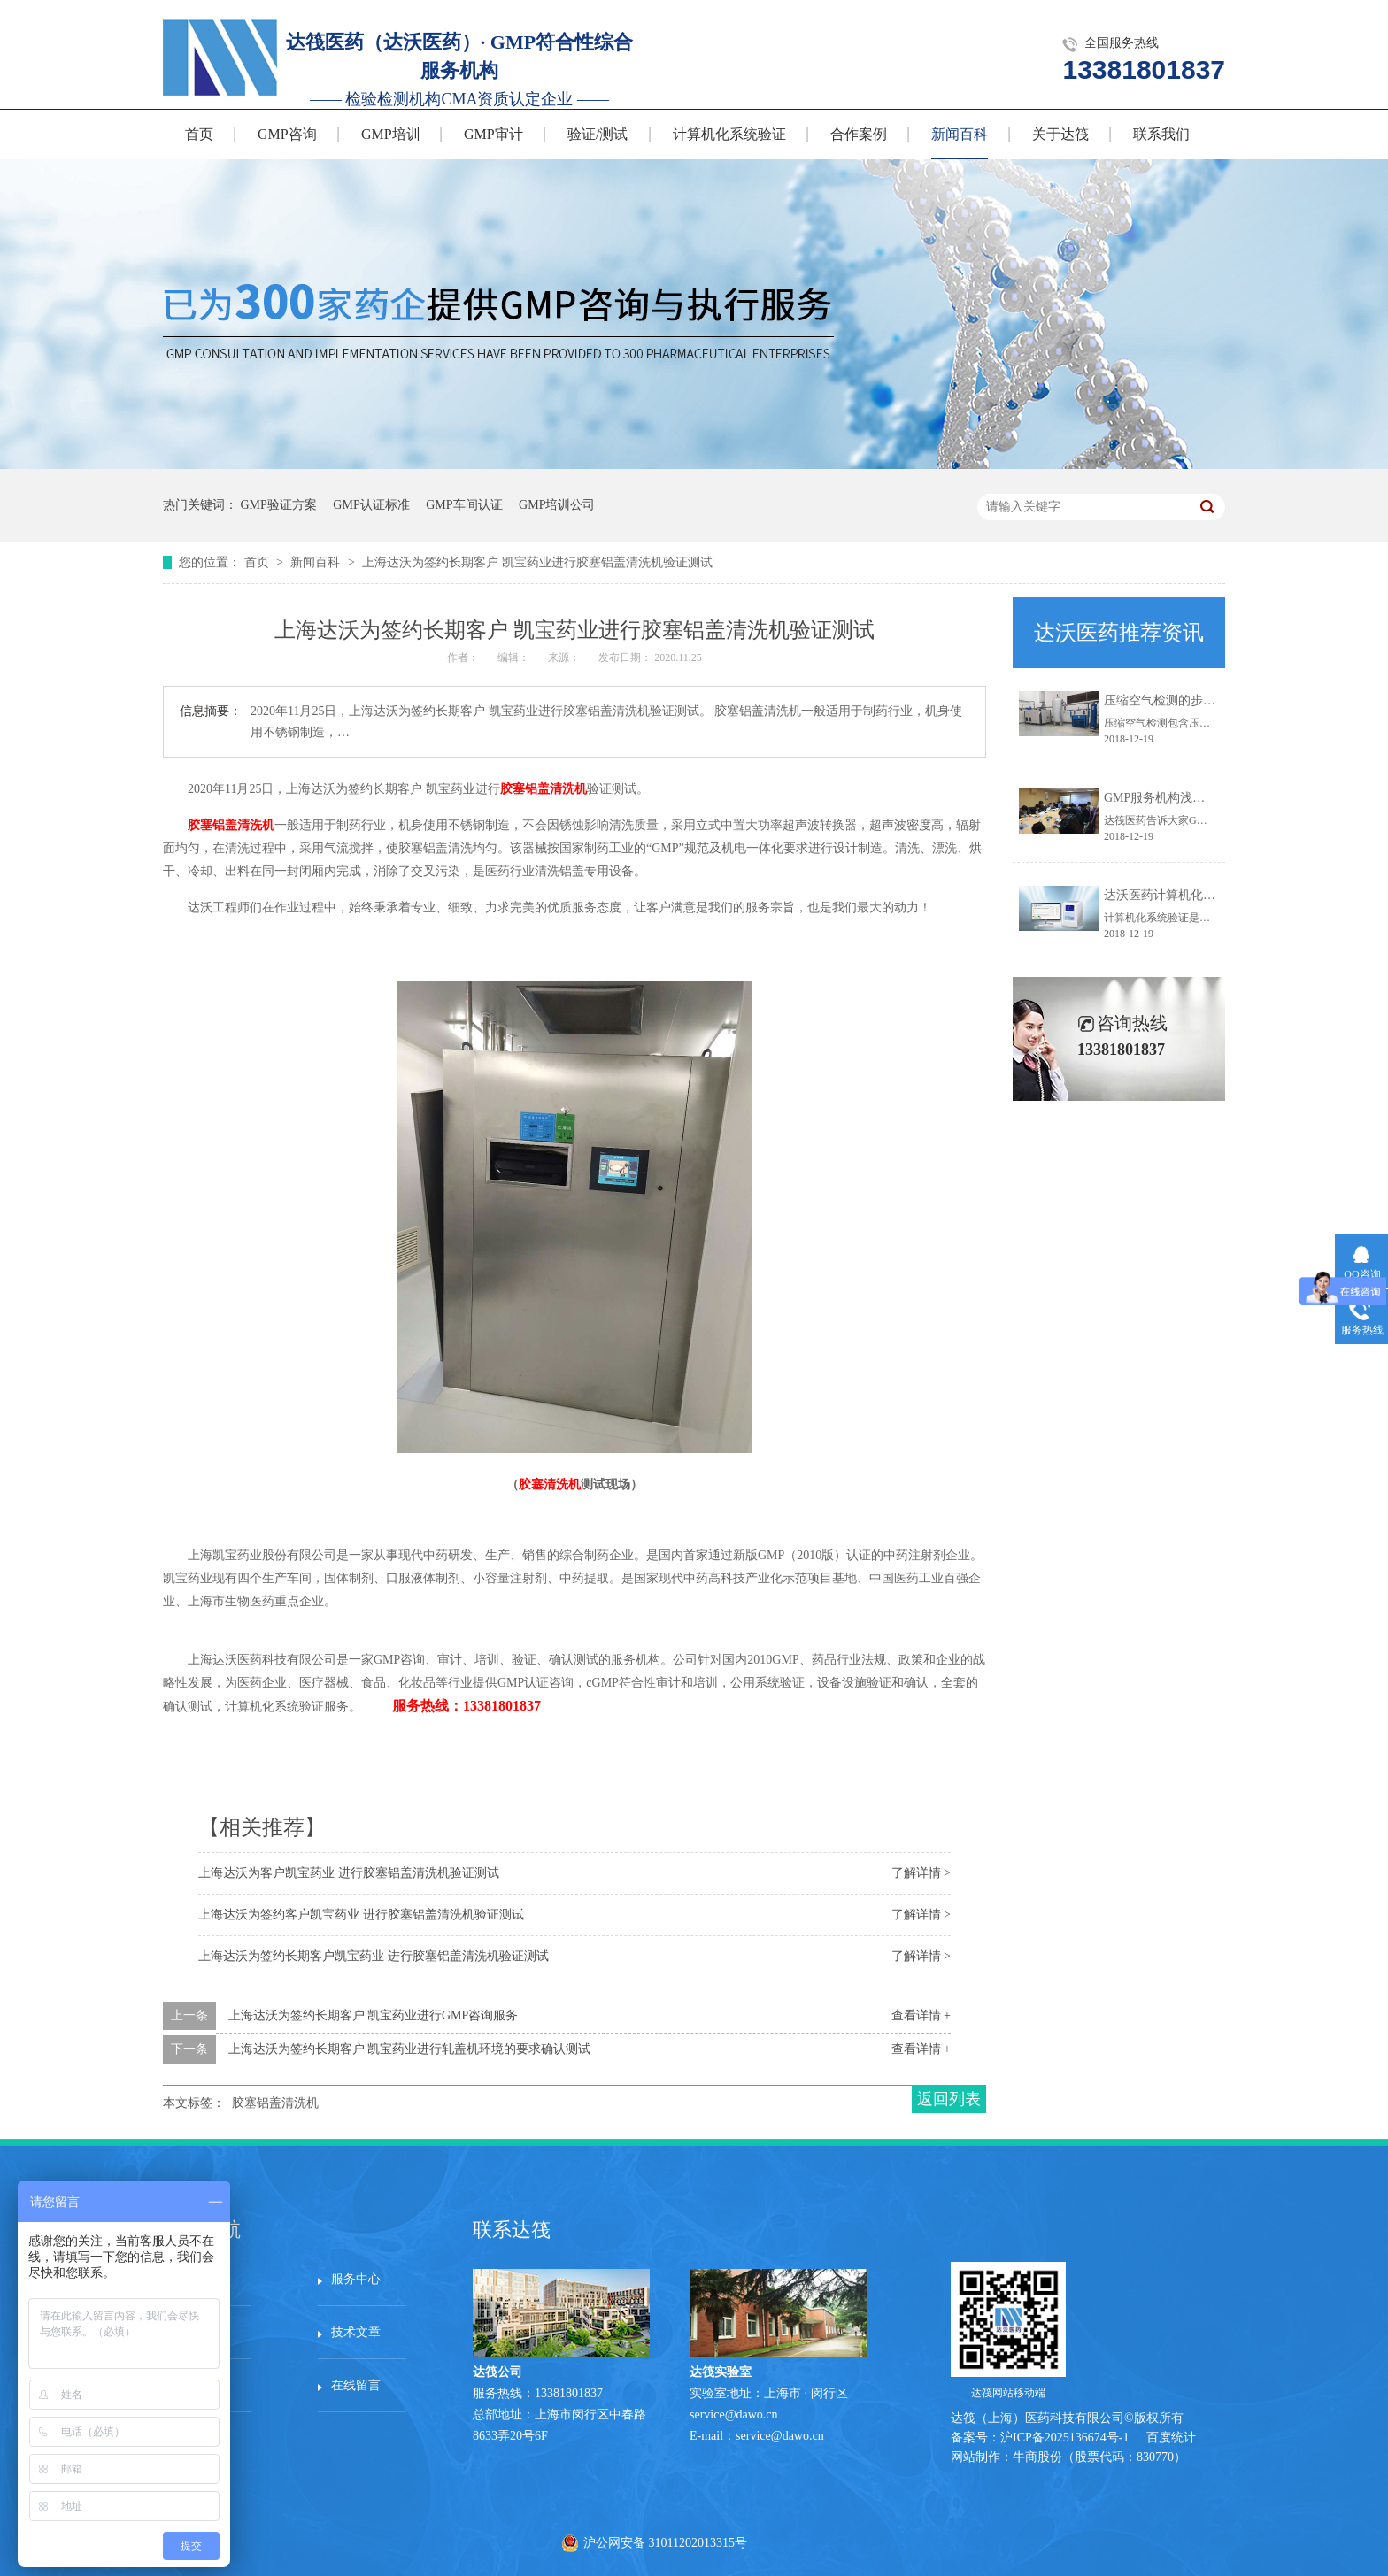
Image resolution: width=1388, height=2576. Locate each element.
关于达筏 (1060, 134)
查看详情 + (921, 2015)
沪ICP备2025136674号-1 (1064, 2437)
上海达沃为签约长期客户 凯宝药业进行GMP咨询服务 (373, 2015)
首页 (199, 134)
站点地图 (201, 2438)
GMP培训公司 (557, 504)
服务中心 (356, 2279)
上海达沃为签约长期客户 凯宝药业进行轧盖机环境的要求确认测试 (409, 2049)
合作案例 (858, 134)
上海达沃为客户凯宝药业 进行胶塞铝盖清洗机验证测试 (348, 1873)
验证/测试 (597, 134)
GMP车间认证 (464, 504)
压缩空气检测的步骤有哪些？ (1184, 700)
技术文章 (356, 2332)
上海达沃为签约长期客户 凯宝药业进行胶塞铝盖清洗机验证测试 (537, 562)
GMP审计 (493, 134)
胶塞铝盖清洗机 (543, 789)
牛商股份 (1037, 2457)
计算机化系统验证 (729, 134)
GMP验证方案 (279, 504)
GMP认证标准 (371, 504)
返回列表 (949, 2099)
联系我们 (1161, 134)
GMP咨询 (287, 134)
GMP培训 (390, 134)
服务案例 (201, 2332)
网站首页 (201, 2279)
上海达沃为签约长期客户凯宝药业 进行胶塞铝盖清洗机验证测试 (373, 1956)
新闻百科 (959, 134)
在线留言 (356, 2385)
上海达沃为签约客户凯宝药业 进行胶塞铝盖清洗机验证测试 (361, 1914)
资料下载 (201, 2385)
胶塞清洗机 (550, 1484)
